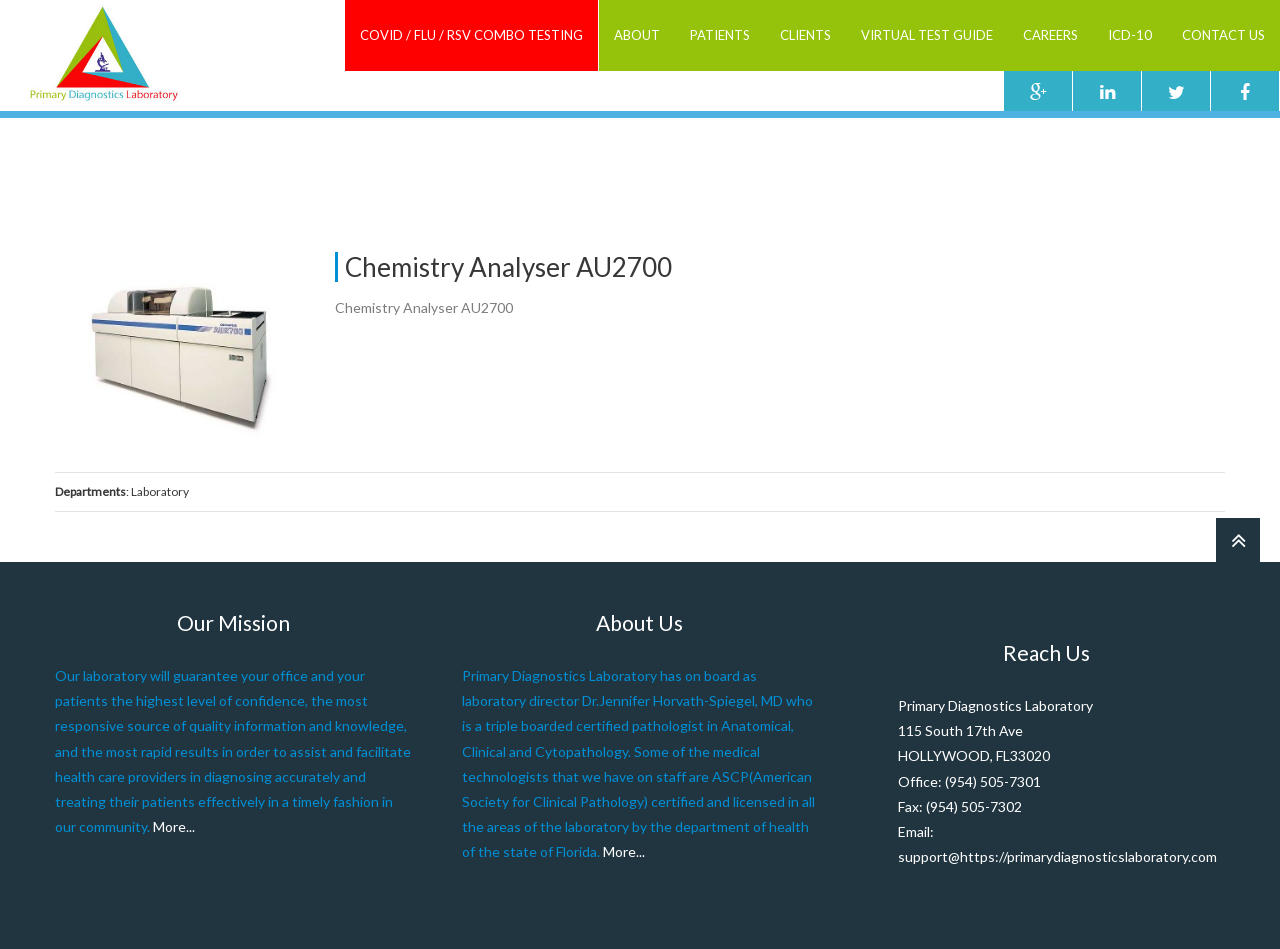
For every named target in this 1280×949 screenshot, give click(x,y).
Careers (1050, 35)
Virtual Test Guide (927, 35)
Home (768, 149)
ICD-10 (1130, 35)
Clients (805, 35)
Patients (720, 35)
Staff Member (842, 149)
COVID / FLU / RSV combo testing (471, 35)
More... (174, 826)
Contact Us (1223, 35)
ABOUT (637, 35)
